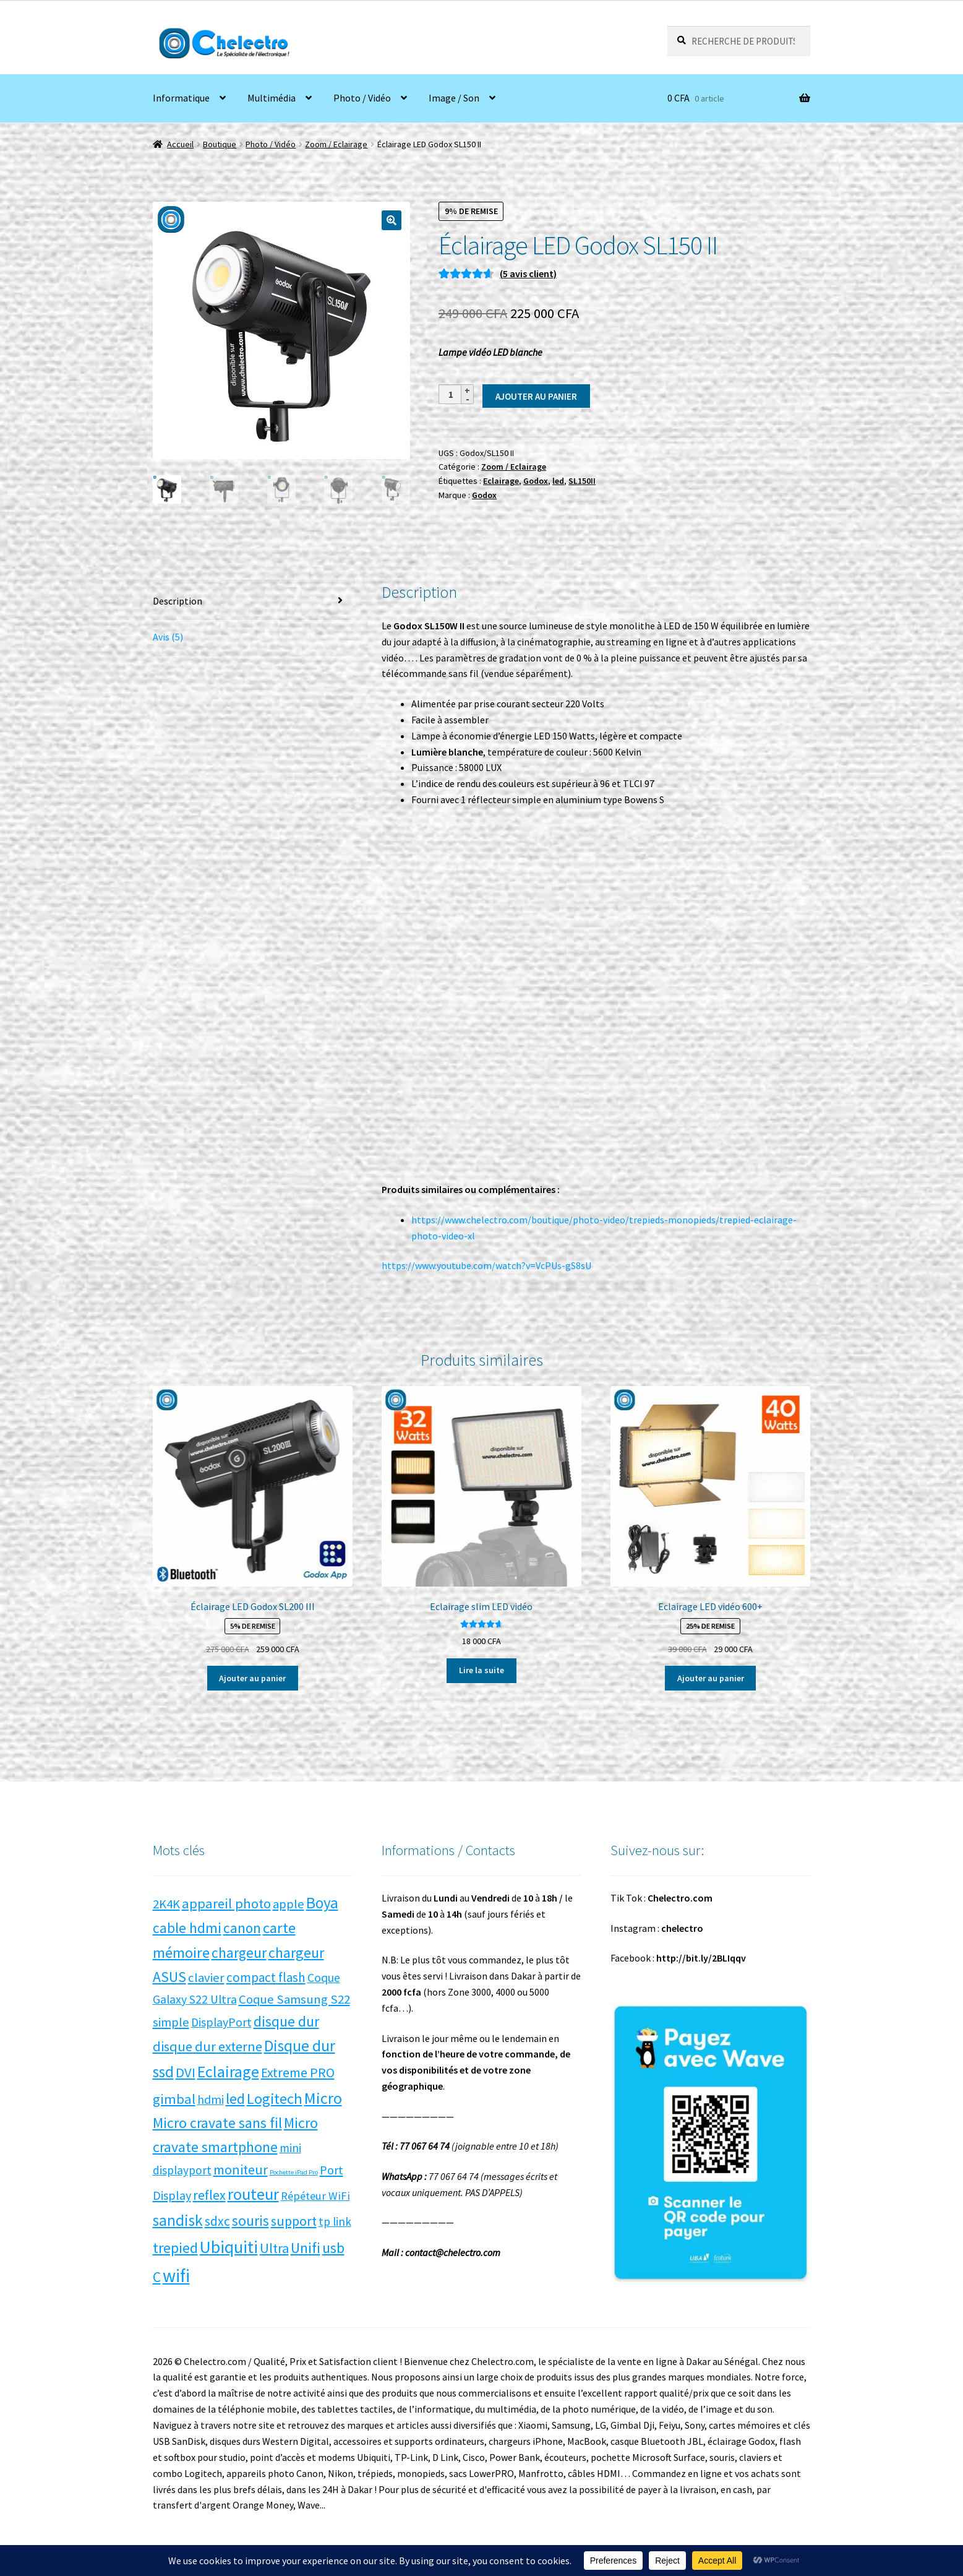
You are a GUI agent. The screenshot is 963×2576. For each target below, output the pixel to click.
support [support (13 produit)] (294, 2220)
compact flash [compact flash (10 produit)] (266, 1977)
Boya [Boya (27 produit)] (322, 1903)
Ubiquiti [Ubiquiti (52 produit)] (229, 2247)
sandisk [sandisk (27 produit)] (178, 2220)
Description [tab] (177, 601)
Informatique (181, 98)
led (558, 480)
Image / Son (454, 98)
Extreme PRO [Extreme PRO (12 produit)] (298, 2072)
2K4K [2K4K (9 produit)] (166, 1904)
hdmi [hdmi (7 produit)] (210, 2099)
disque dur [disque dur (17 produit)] (286, 2021)
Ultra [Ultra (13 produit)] (274, 2248)
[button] (391, 220)
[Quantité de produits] (451, 394)
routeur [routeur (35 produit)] (253, 2194)
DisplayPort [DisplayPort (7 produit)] (221, 2022)
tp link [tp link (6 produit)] (335, 2221)
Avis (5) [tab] (168, 637)
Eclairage (501, 480)
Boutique (219, 144)
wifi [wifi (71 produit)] (176, 2275)
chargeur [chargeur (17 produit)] (239, 1953)
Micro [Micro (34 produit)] (323, 2098)
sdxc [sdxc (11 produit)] (217, 2221)
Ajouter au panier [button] (252, 1678)
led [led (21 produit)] (235, 2098)
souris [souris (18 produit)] (250, 2220)
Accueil (180, 144)
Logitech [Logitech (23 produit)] (274, 2098)
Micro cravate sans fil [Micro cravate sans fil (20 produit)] (217, 2122)
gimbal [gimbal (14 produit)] (174, 2099)
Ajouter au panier (536, 396)
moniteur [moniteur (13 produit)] (240, 2169)
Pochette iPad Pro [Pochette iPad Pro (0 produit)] (294, 2172)
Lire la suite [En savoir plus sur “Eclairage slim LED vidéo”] (481, 1670)
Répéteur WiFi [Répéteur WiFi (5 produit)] (315, 2196)
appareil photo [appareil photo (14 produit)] (226, 1903)
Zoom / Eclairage (336, 144)
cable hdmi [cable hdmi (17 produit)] (187, 1928)
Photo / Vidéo (362, 98)
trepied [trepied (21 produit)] (175, 2247)
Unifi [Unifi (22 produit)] (305, 2247)
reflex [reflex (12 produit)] (209, 2195)
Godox (535, 480)
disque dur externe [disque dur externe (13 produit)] (207, 2046)
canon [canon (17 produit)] (242, 1928)
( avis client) (528, 273)
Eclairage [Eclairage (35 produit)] (228, 2071)
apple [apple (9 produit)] (288, 1904)
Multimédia (271, 98)
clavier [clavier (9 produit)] (206, 1978)
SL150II (582, 480)
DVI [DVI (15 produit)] (185, 2072)
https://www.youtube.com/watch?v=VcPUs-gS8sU (486, 1265)
